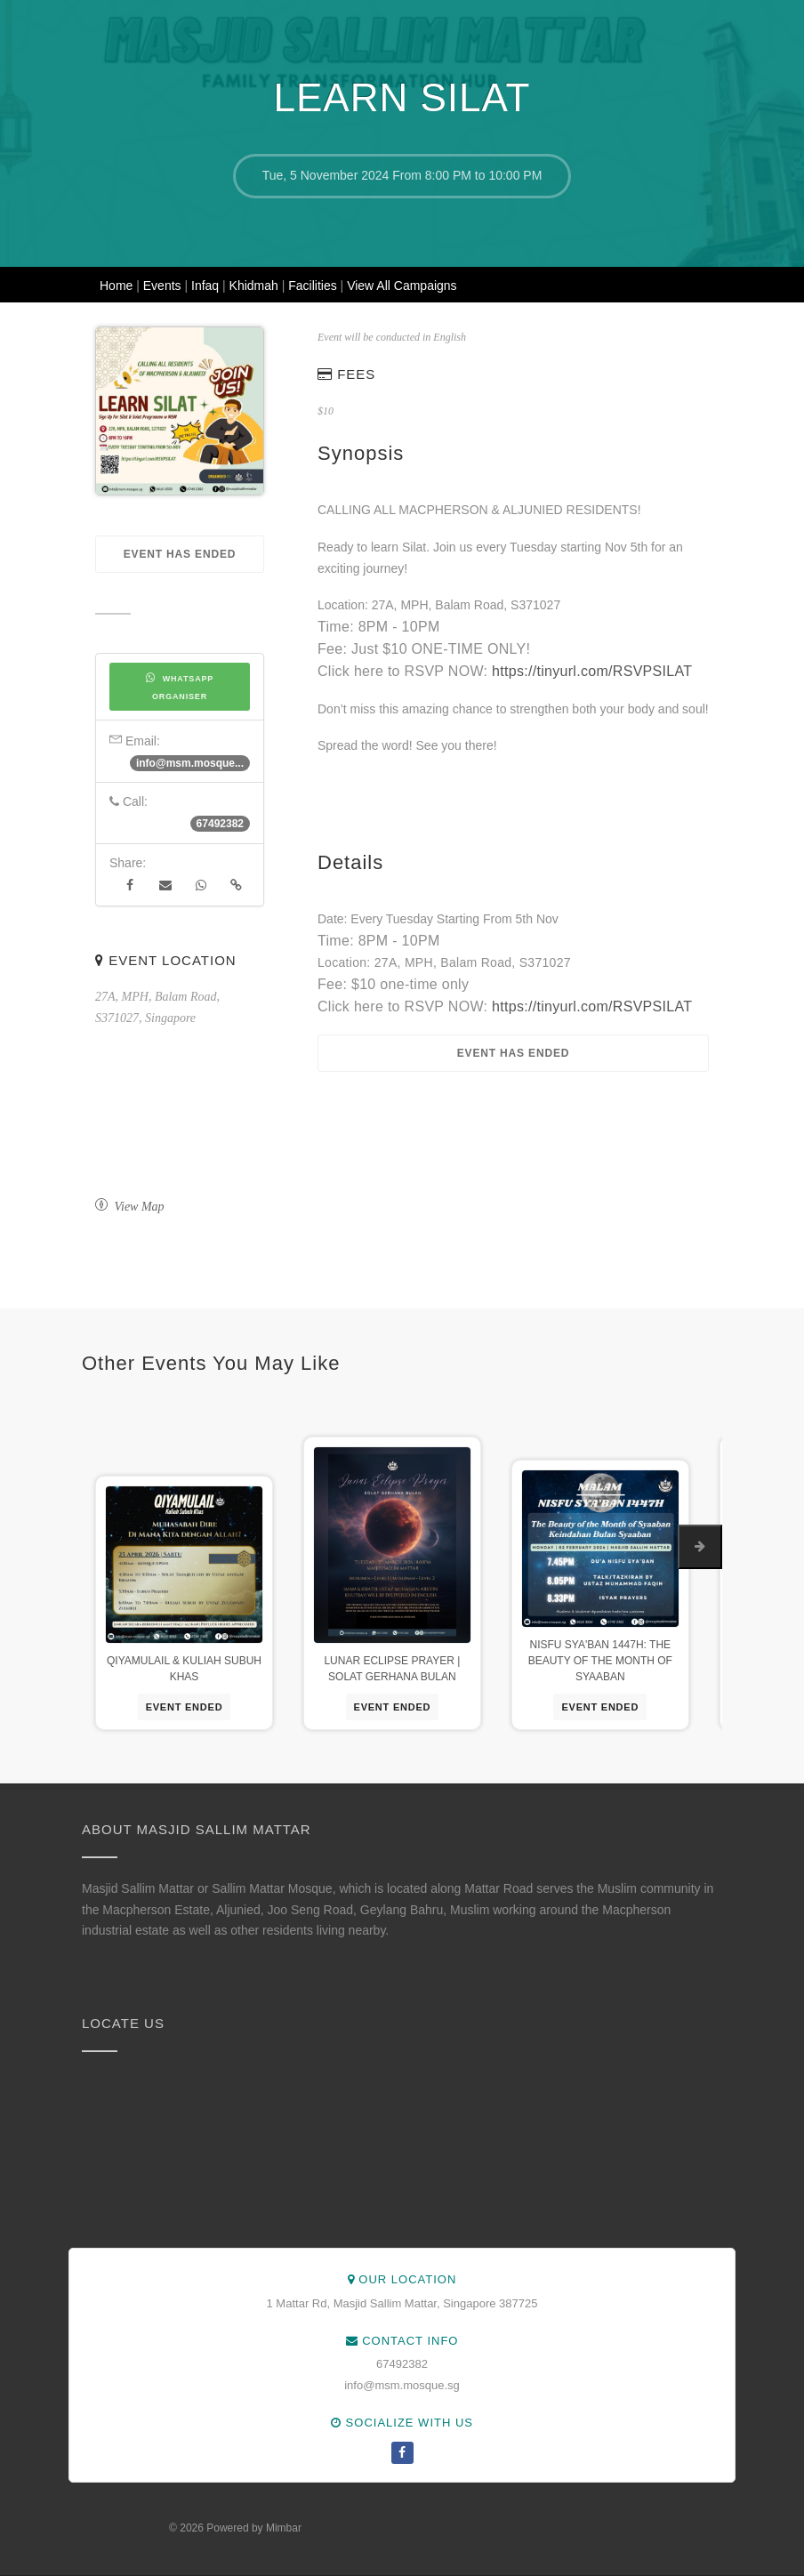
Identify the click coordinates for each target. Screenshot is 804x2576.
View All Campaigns (401, 285)
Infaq (206, 285)
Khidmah (255, 285)
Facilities (314, 285)
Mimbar (284, 2528)
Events (164, 285)
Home (118, 285)
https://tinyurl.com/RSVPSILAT (592, 671)
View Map (130, 1206)
